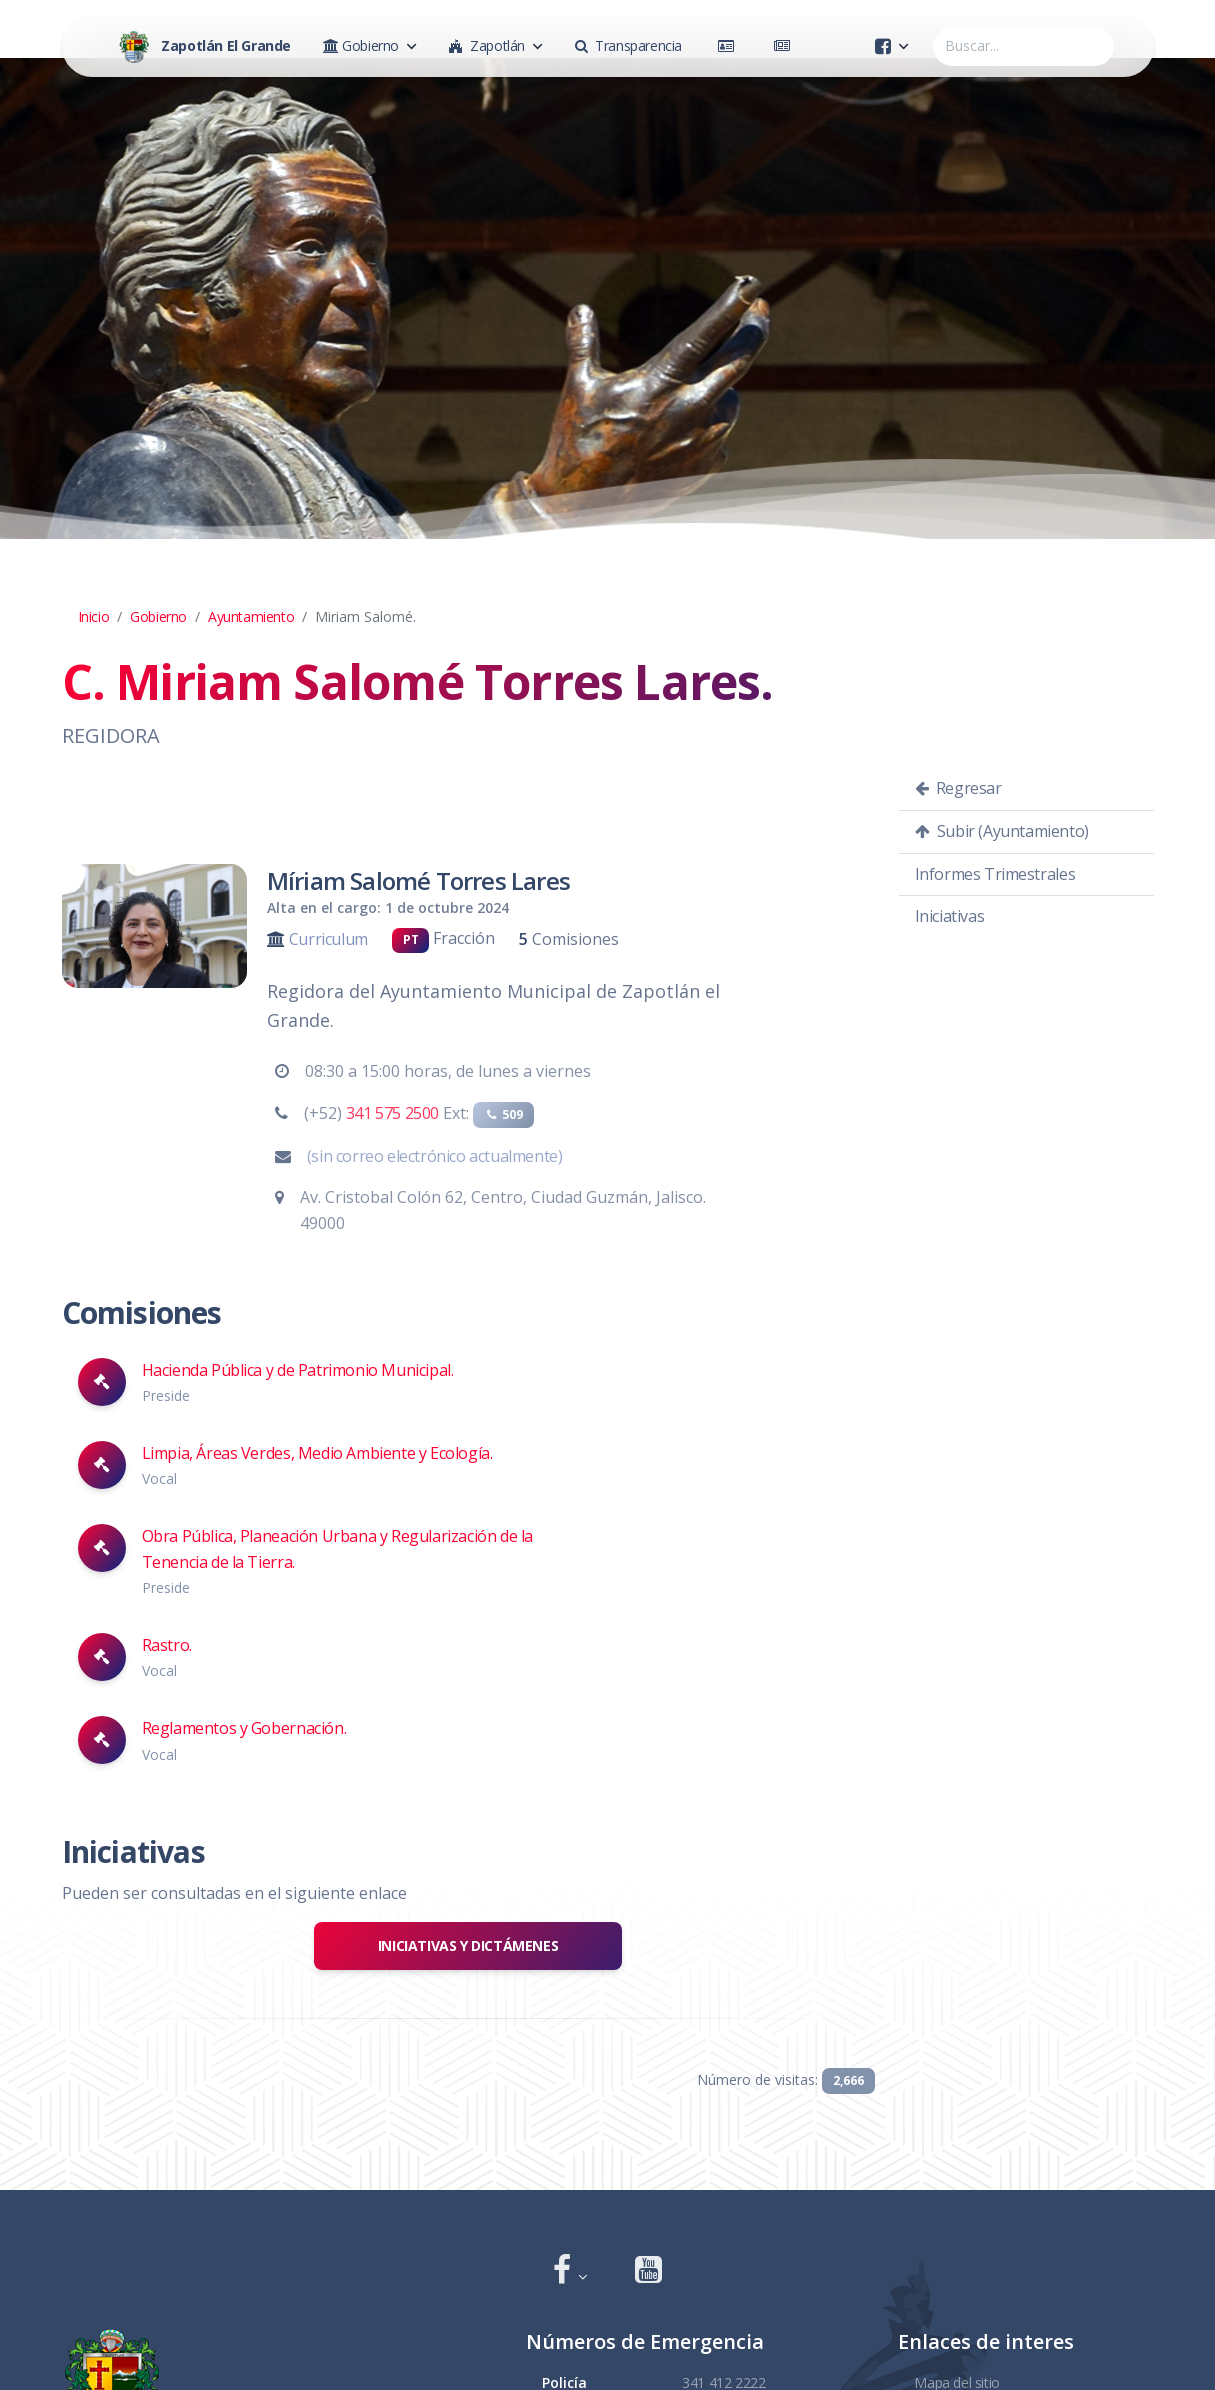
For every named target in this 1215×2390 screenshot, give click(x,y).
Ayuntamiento (251, 616)
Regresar (958, 788)
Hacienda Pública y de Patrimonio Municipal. (298, 1370)
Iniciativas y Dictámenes (468, 1945)
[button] (570, 2271)
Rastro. (167, 1645)
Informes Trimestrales (995, 874)
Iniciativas (950, 916)
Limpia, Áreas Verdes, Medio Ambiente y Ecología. (317, 1453)
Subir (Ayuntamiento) (1002, 831)
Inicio (94, 616)
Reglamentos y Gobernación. (244, 1728)
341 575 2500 (392, 1113)
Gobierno (158, 616)
